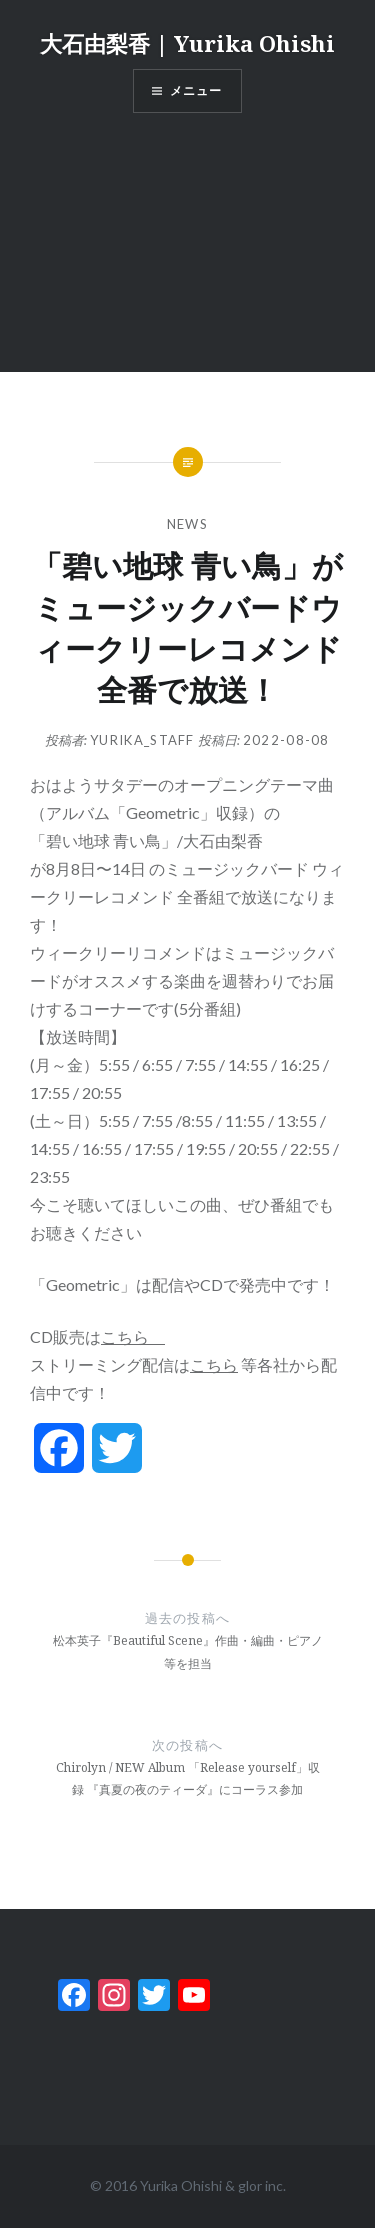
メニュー (196, 91)
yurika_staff (142, 740)
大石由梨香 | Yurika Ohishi (187, 43)
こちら (133, 1336)
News (187, 524)
